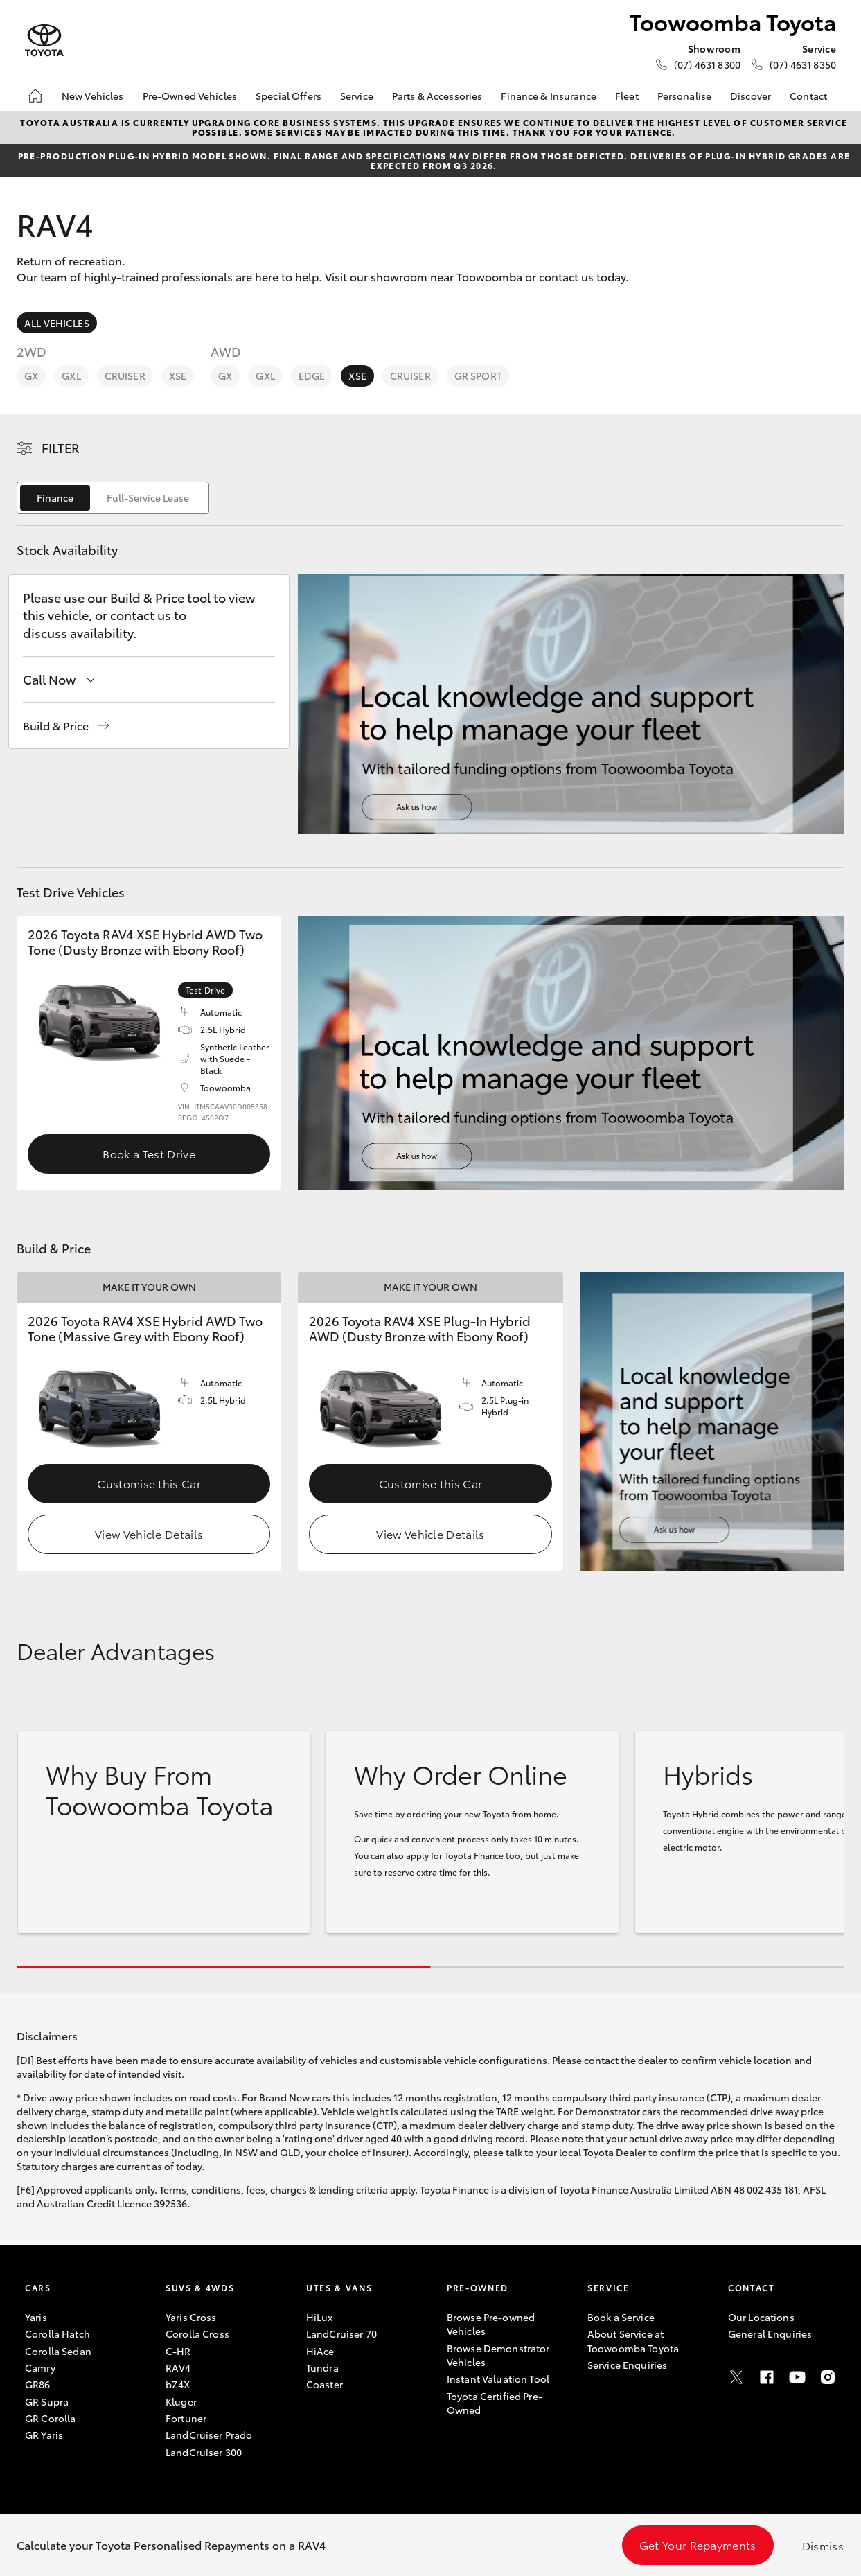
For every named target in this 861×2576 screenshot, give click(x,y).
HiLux (319, 2317)
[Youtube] (797, 2377)
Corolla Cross (197, 2333)
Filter (61, 448)
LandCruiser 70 (341, 2333)
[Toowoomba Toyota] (44, 40)
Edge (312, 375)
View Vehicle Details (149, 1534)
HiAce (320, 2351)
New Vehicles (93, 96)
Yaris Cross (191, 2317)
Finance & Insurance (548, 96)
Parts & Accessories (437, 96)
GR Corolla (50, 2418)
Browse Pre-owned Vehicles (491, 2324)
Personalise (684, 96)
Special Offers (288, 96)
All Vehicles (56, 323)
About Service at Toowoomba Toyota (633, 2340)
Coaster (324, 2384)
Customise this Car (149, 1483)
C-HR (178, 2351)
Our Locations (761, 2317)
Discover (750, 96)
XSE (177, 375)
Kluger (181, 2401)
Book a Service (621, 2317)
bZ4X (178, 2384)
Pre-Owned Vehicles (190, 96)
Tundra (322, 2367)
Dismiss (823, 2545)
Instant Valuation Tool (498, 2378)
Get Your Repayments (697, 2544)
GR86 (38, 2384)
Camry (40, 2367)
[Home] (35, 95)
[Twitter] (736, 2377)
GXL (71, 375)
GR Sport (477, 375)
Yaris (36, 2317)
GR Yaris (44, 2435)
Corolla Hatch (57, 2333)
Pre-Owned (477, 2287)
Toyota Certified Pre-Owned (494, 2403)
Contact (808, 96)
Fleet (627, 96)
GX (31, 375)
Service (356, 96)
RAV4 (178, 2367)
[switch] (113, 498)
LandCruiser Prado (209, 2435)
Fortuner (186, 2418)
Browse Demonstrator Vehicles (498, 2355)
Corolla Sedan (58, 2351)
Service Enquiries (627, 2365)
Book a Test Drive (149, 1153)
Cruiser (125, 375)
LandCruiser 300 (204, 2452)
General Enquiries (770, 2333)
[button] (66, 726)
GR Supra (47, 2401)
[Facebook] (766, 2377)
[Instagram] (827, 2377)
